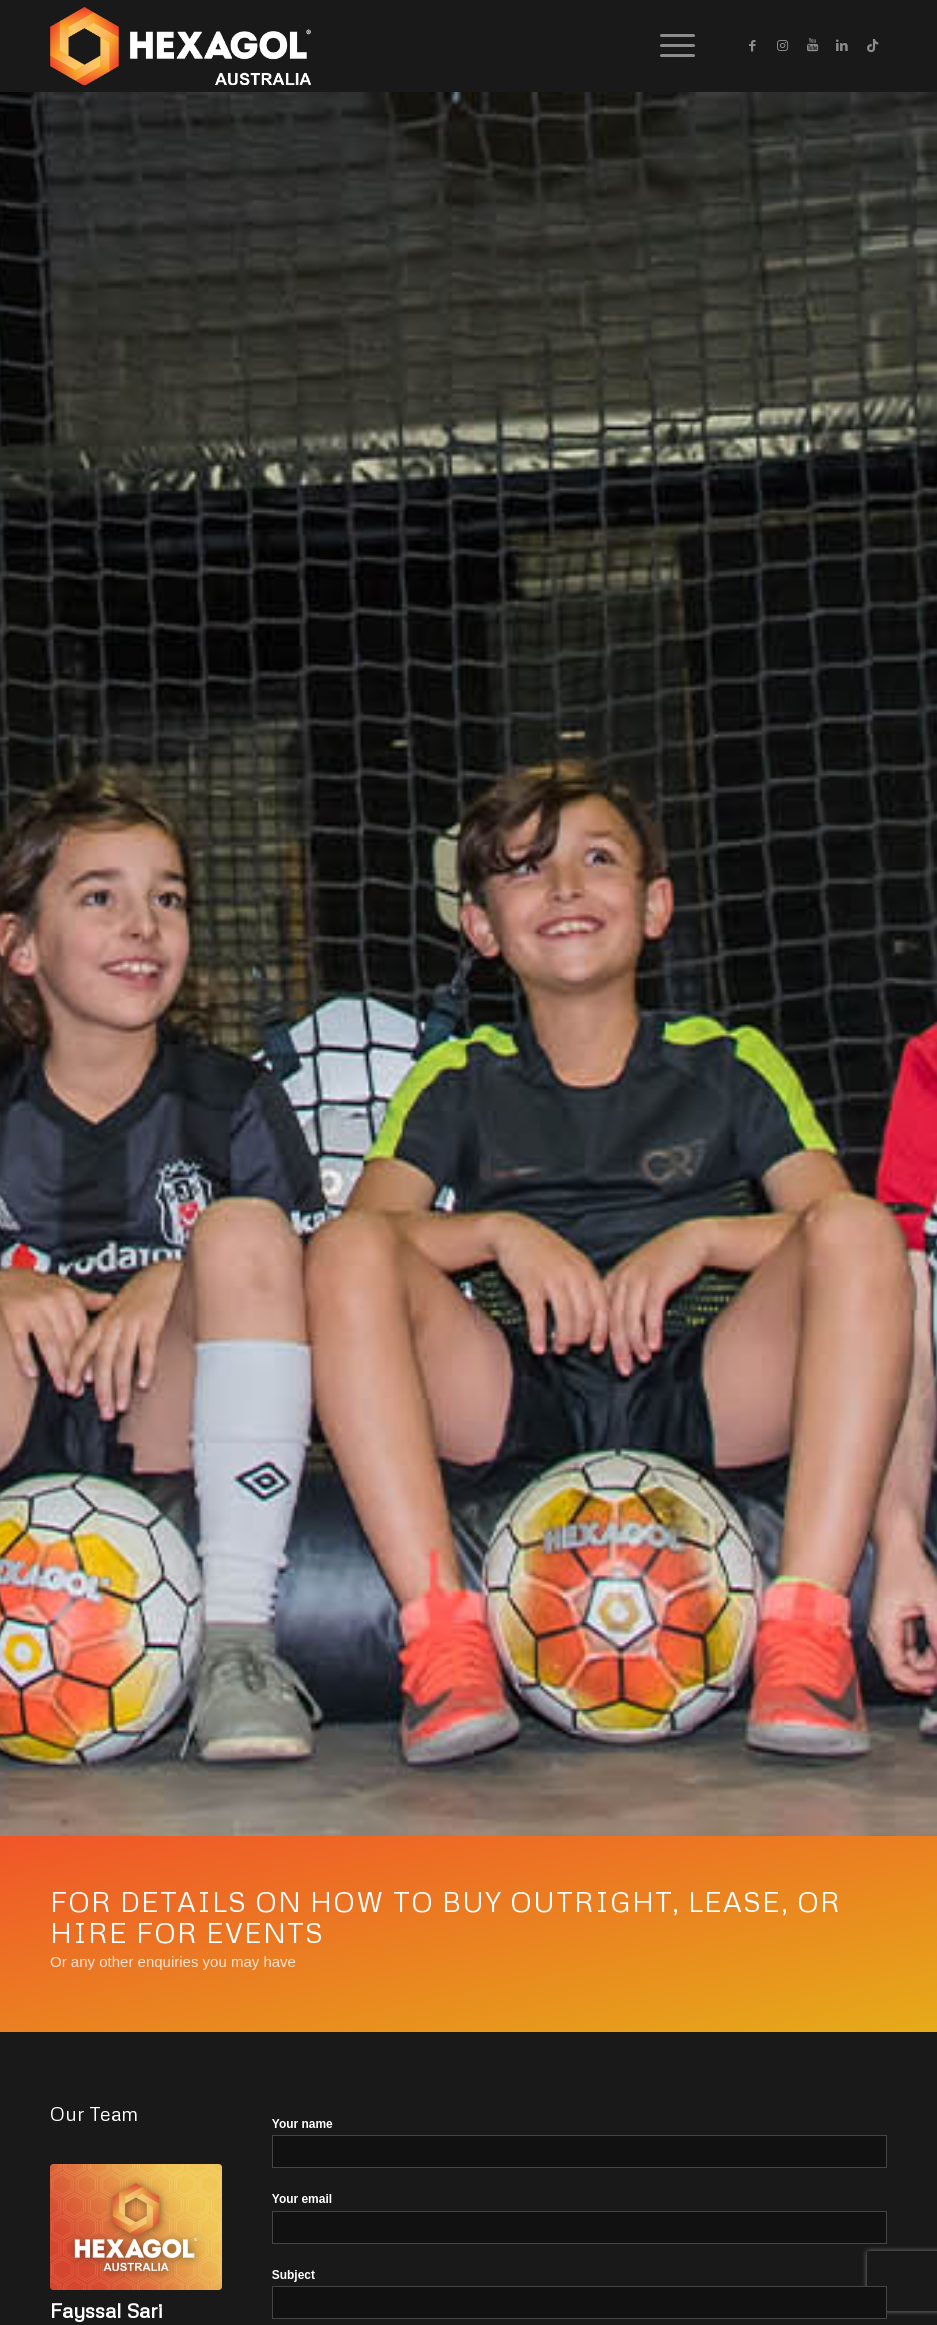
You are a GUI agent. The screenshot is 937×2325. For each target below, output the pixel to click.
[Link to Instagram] (782, 46)
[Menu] (667, 46)
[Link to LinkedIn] (842, 46)
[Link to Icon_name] (872, 46)
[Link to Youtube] (812, 46)
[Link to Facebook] (752, 46)
